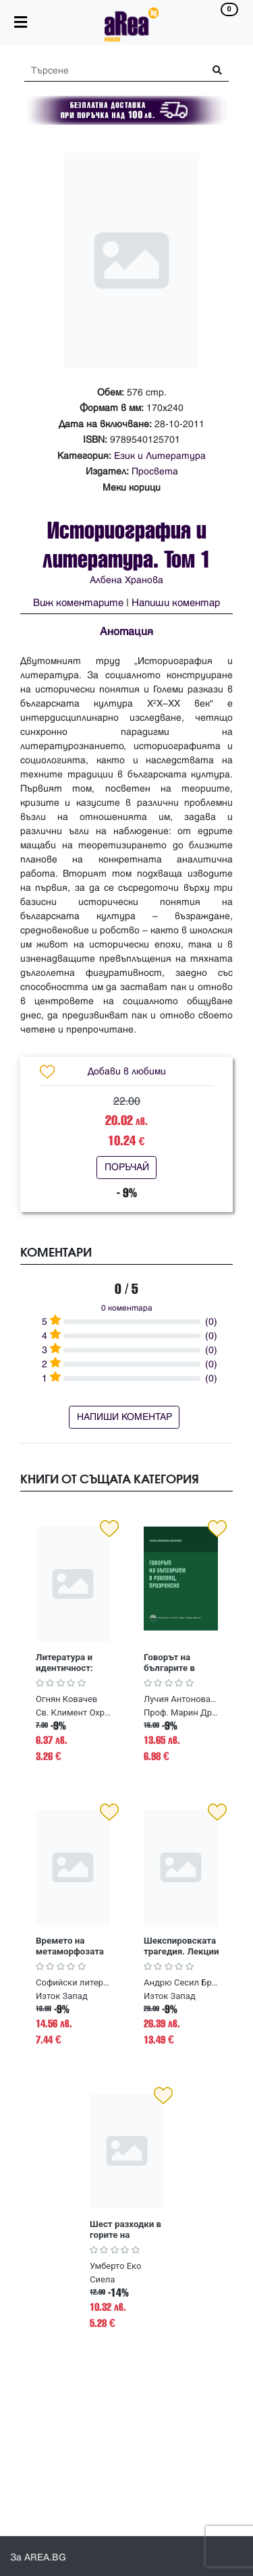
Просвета (155, 471)
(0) (211, 1321)
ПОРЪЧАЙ (127, 1167)
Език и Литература (160, 456)
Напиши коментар (176, 603)
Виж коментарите (78, 603)
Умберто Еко (115, 2266)
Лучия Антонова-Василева (181, 1699)
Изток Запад (62, 1996)
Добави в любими (127, 1071)
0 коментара (126, 1308)
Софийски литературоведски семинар (73, 1982)
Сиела (102, 2279)
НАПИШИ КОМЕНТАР (124, 1417)
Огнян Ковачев (66, 1699)
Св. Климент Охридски (74, 1712)
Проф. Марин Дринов (182, 1712)
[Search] (109, 70)
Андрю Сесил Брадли (181, 1982)
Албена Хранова (126, 580)
